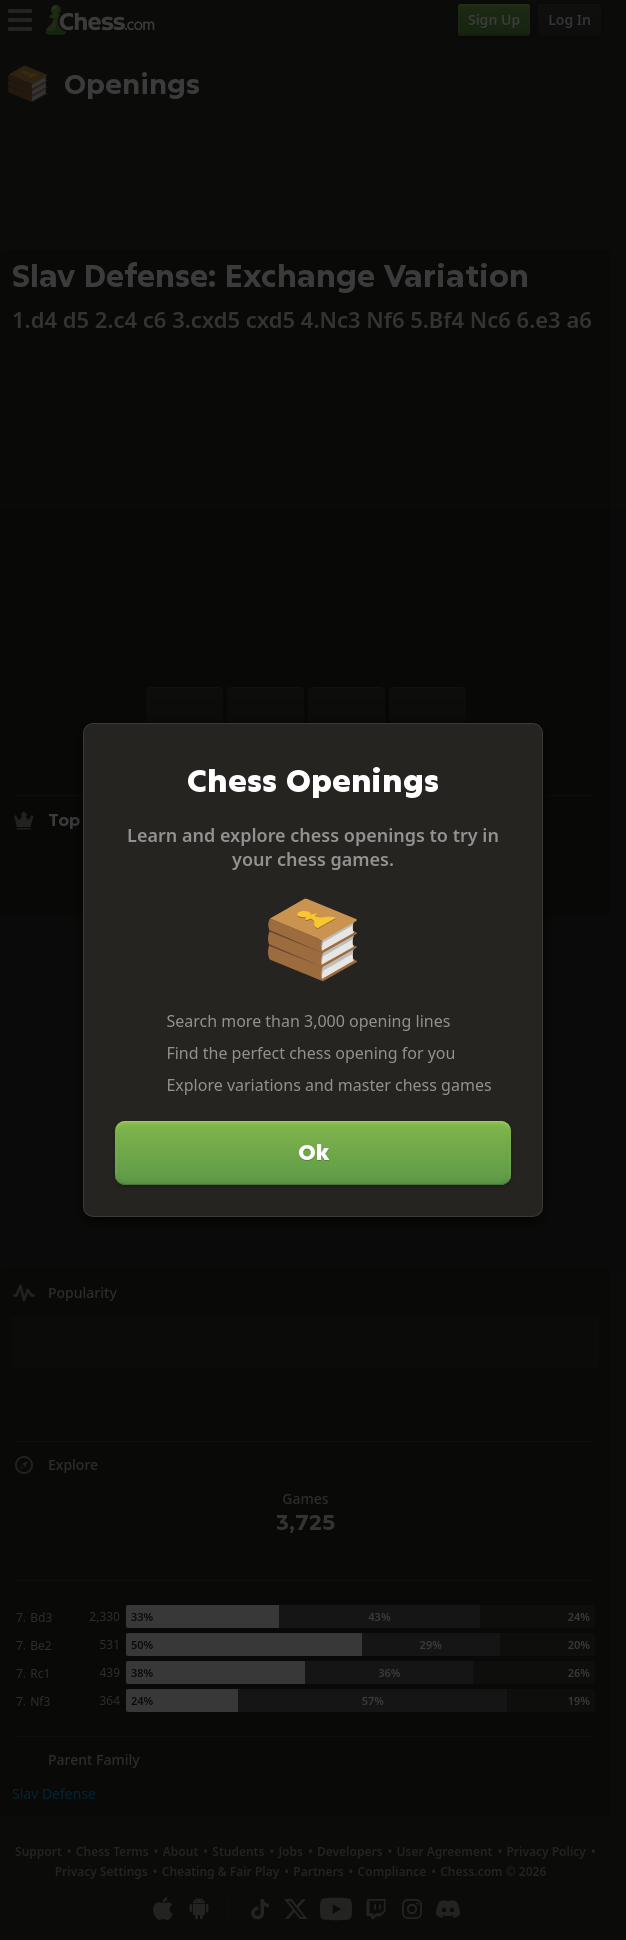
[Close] (519, 747)
